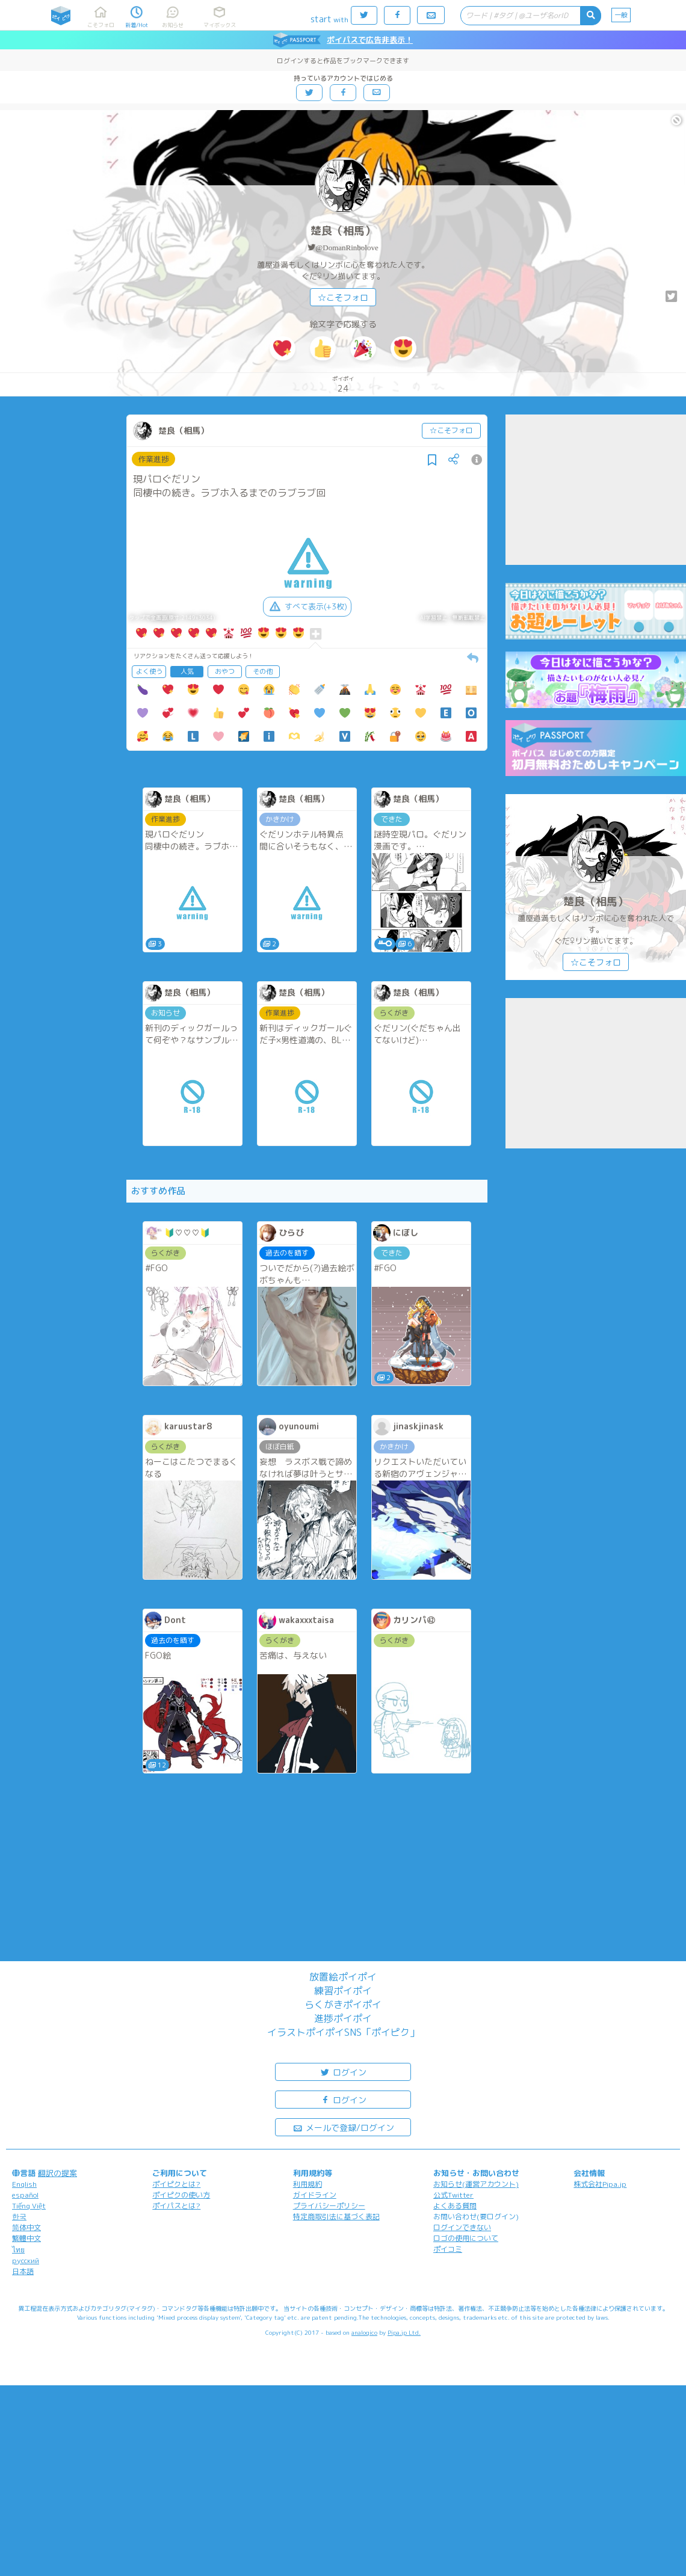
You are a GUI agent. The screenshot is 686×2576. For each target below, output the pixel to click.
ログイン (343, 2071)
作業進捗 (153, 459)
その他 (263, 671)
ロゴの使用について (465, 2238)
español (25, 2195)
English (24, 2184)
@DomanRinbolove (346, 247)
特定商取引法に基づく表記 (336, 2216)
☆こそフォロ (343, 297)
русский (25, 2260)
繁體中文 (26, 2238)
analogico (364, 2332)
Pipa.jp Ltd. (404, 2332)
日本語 (23, 2271)
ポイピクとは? (176, 2184)
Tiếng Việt (29, 2206)
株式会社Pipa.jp (599, 2184)
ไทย (18, 2250)
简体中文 (26, 2227)
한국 (19, 2216)
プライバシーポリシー (329, 2206)
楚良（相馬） (343, 230)
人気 (187, 671)
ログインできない (462, 2227)
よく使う (149, 671)
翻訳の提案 (57, 2173)
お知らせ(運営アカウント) (476, 2184)
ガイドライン (314, 2195)
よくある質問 (455, 2206)
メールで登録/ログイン (343, 2126)
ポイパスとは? (176, 2206)
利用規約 (307, 2184)
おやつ (225, 671)
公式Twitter (453, 2195)
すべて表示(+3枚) (307, 606)
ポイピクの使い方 (181, 2195)
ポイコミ (447, 2249)
